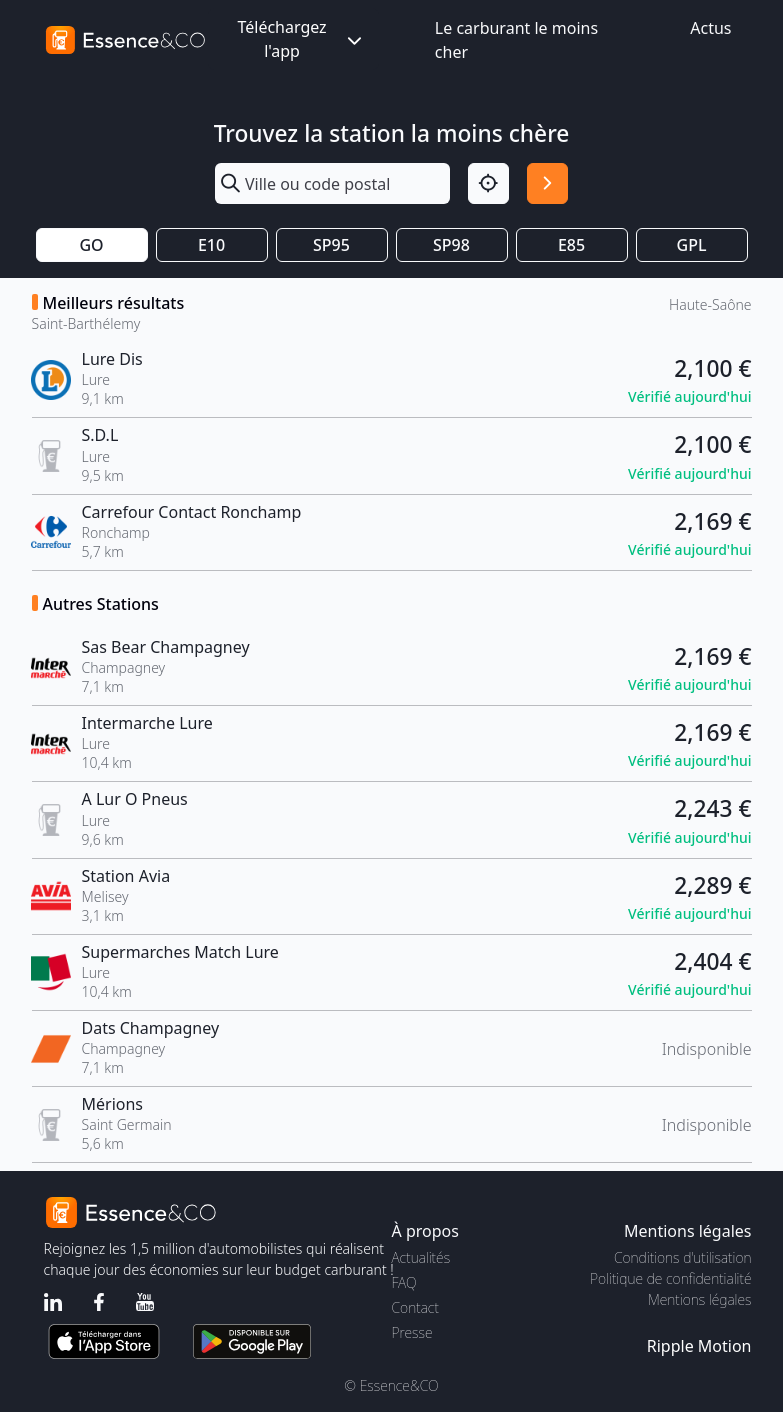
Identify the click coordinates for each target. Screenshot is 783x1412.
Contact (415, 1307)
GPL (692, 245)
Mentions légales (699, 1299)
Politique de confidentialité (670, 1278)
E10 (211, 245)
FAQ (404, 1282)
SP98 (451, 245)
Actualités (421, 1257)
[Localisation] (488, 183)
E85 (571, 245)
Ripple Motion (699, 1346)
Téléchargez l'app (301, 39)
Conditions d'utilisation (683, 1257)
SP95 (331, 245)
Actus (710, 28)
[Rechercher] (547, 183)
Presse (412, 1332)
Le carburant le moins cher (516, 40)
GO (91, 245)
